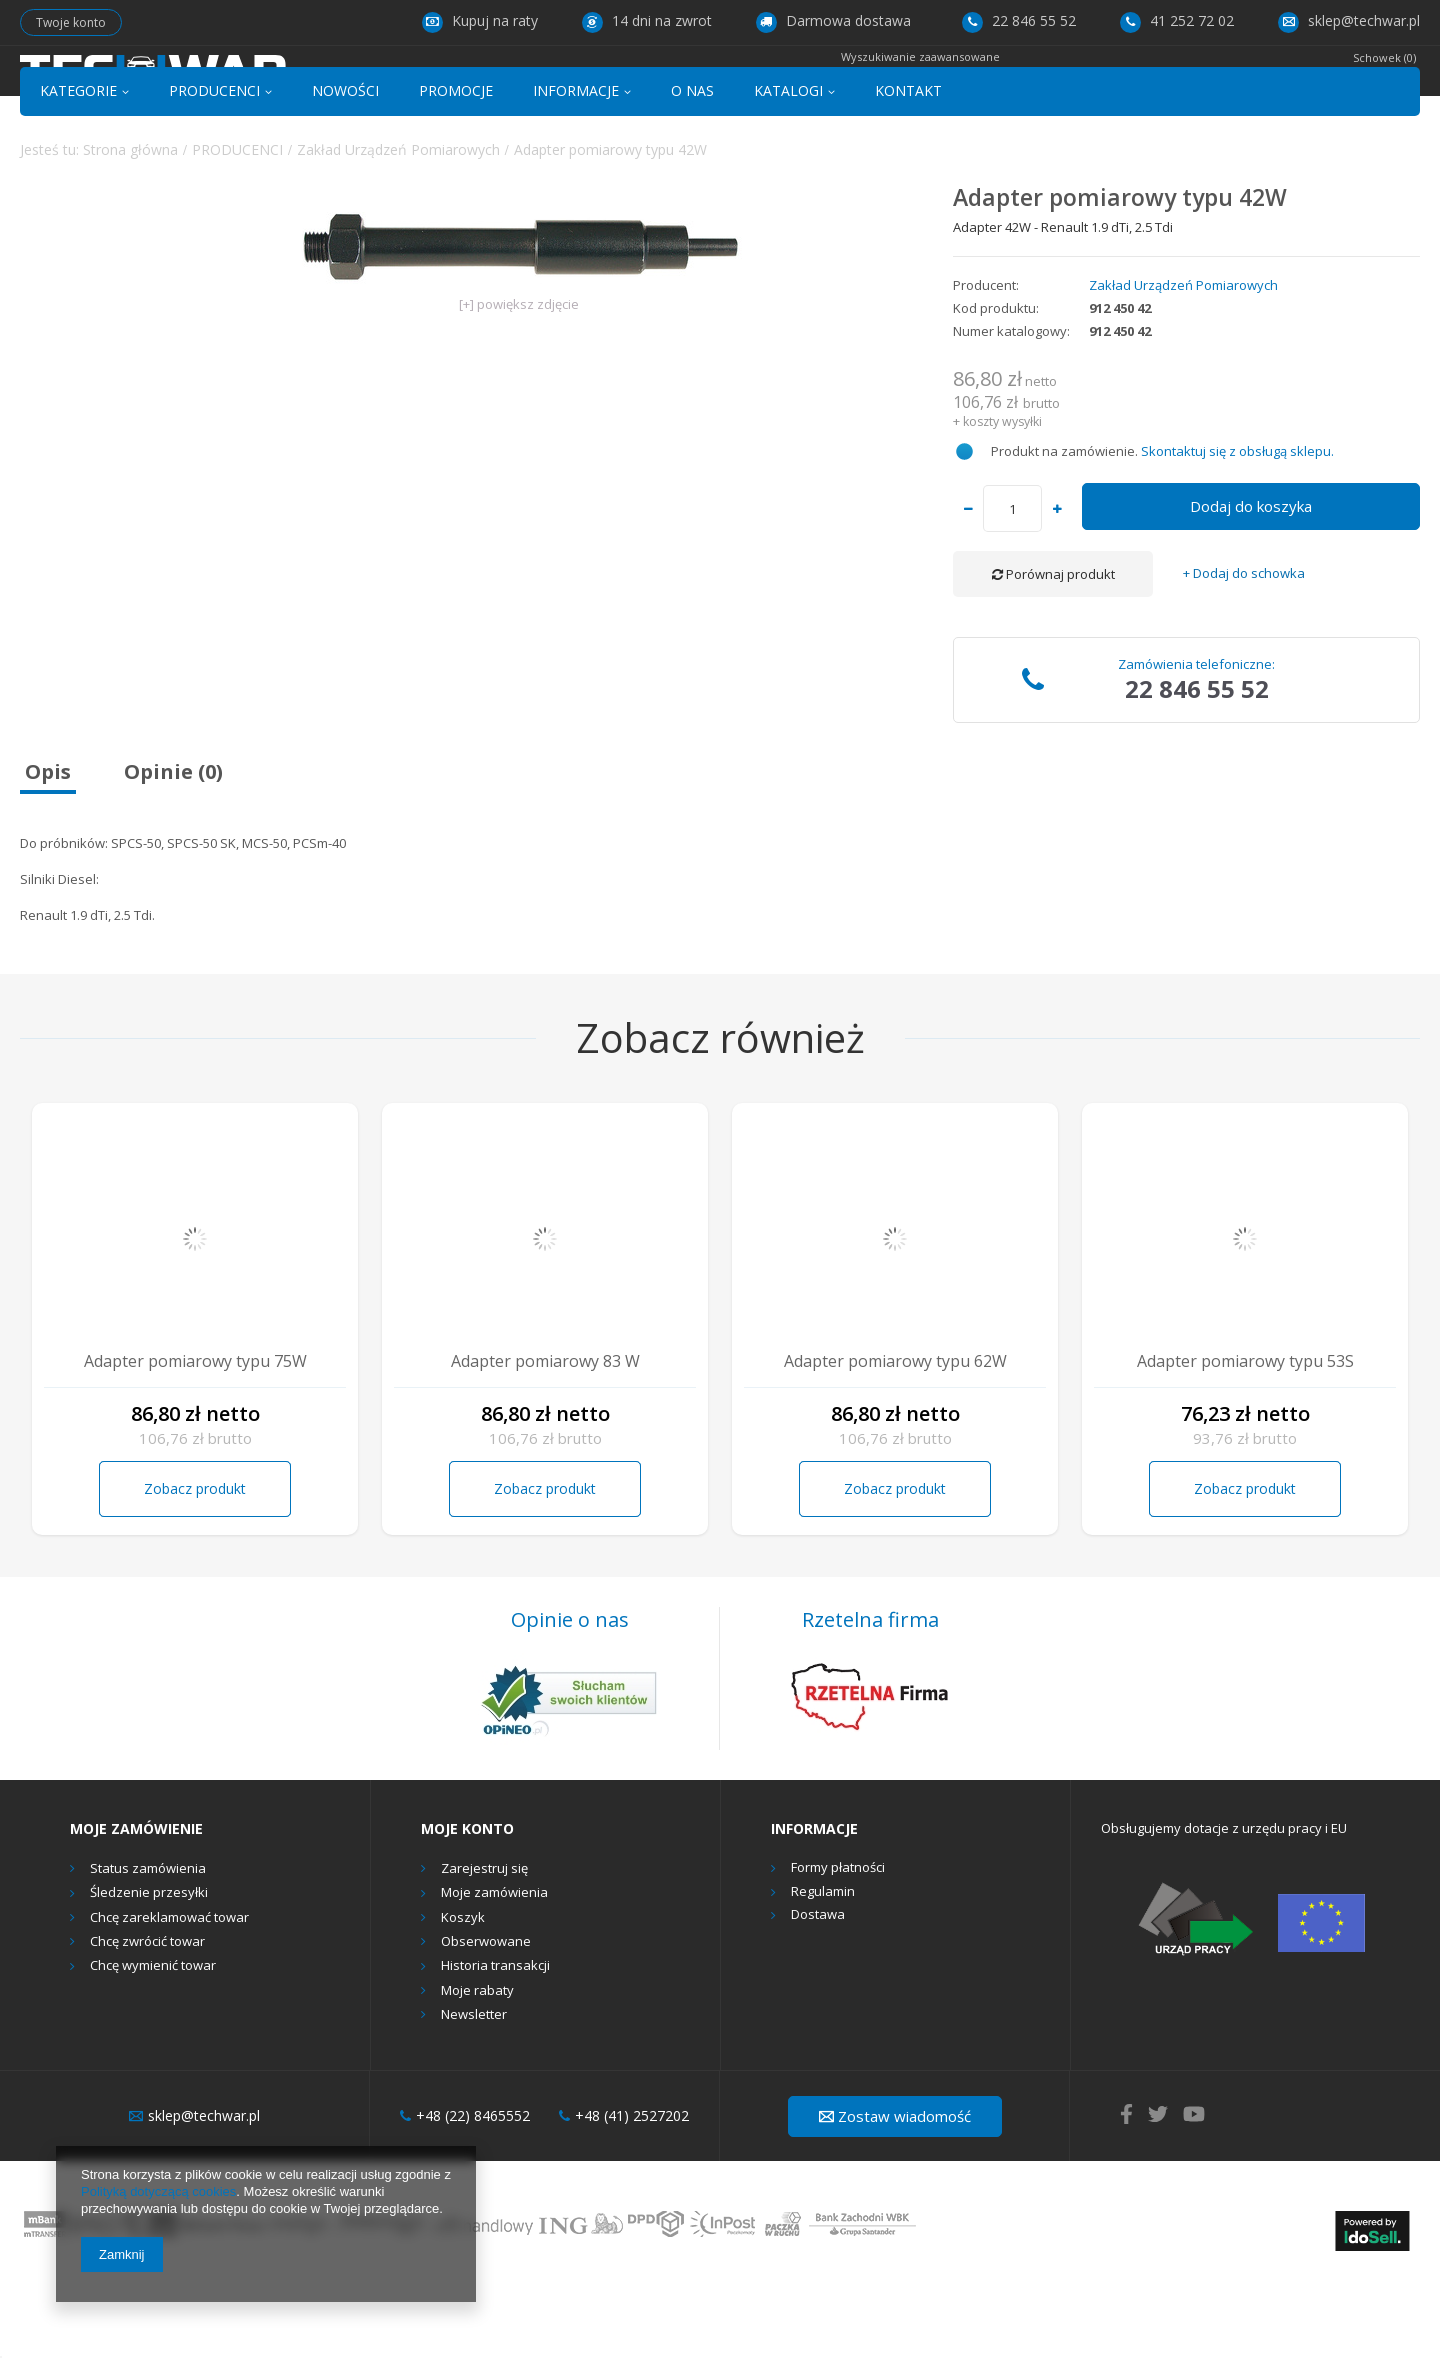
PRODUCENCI (214, 163)
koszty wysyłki (1002, 493)
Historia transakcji (495, 2039)
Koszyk (463, 1990)
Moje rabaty (477, 2063)
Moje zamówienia (494, 1966)
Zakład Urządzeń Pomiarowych (398, 221)
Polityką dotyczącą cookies (158, 2191)
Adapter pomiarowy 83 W (545, 1434)
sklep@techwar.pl (1349, 20)
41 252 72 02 (1177, 20)
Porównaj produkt (1053, 647)
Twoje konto (71, 22)
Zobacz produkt (195, 1560)
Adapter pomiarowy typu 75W (195, 1434)
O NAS (692, 163)
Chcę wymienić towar (153, 2039)
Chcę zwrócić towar (147, 2015)
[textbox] (698, 86)
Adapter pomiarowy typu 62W (895, 1434)
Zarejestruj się (484, 1942)
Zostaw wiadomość (895, 2188)
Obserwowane (486, 2015)
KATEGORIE (78, 163)
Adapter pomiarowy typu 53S (1245, 1434)
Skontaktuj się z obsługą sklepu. (1237, 524)
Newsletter (474, 2088)
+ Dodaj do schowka (1244, 646)
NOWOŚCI (345, 163)
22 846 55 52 (1019, 20)
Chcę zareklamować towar (169, 1990)
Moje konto (467, 1902)
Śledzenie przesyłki (149, 1966)
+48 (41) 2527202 (624, 2189)
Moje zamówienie (136, 1902)
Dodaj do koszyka (1251, 579)
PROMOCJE (456, 163)
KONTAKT (908, 163)
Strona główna (130, 221)
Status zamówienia (148, 1942)
